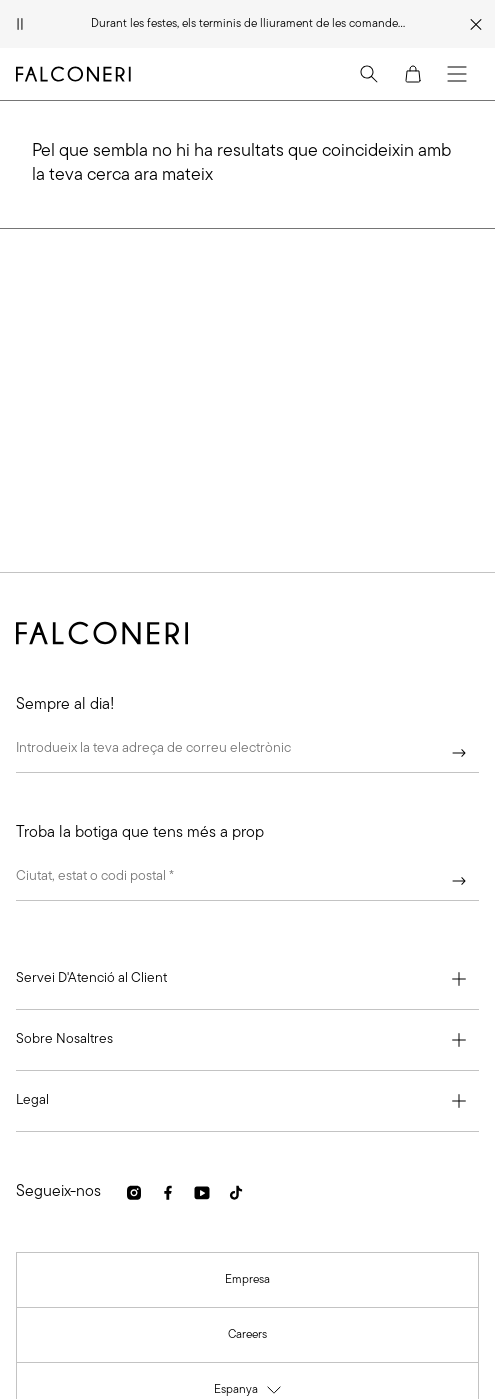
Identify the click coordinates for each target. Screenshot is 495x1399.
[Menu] (457, 74)
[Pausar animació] (20, 24)
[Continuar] (459, 753)
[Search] (369, 74)
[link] (134, 1192)
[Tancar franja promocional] (476, 24)
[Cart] (413, 74)
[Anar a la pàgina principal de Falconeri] (73, 74)
